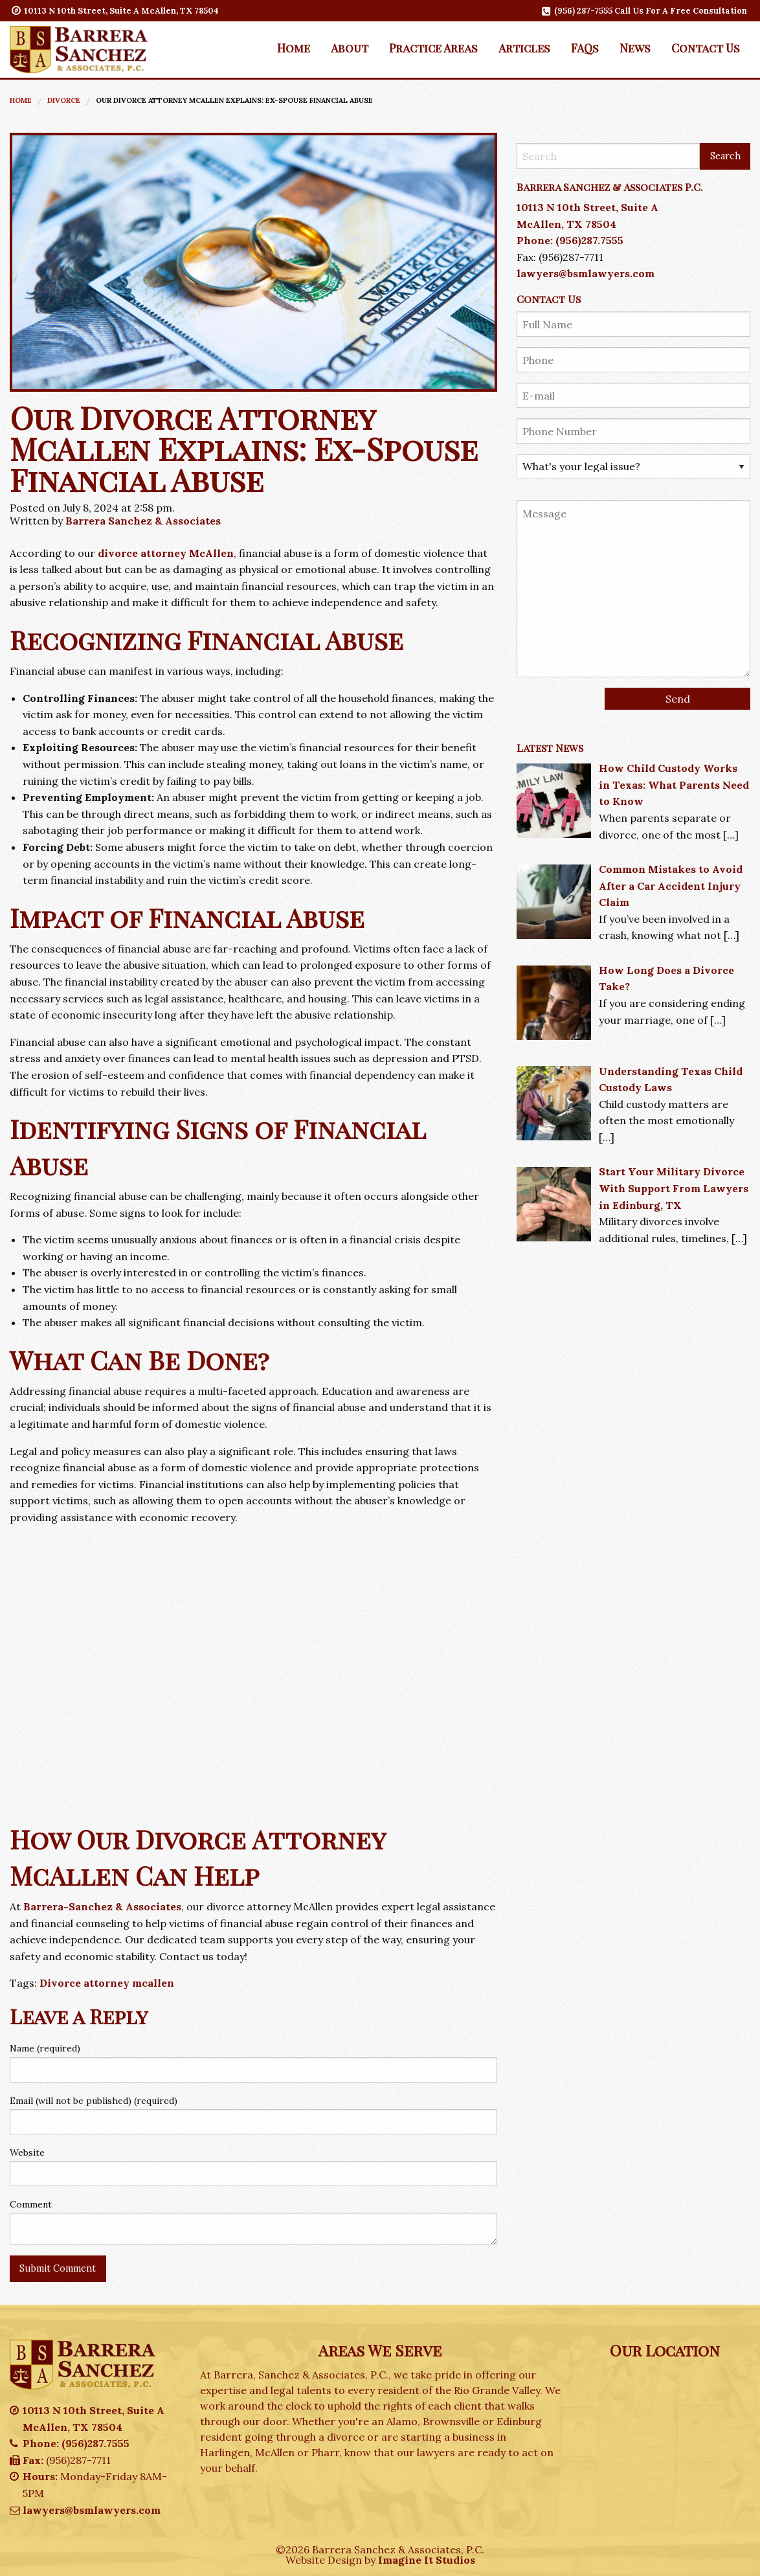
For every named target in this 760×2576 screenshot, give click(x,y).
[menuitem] (293, 47)
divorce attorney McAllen (166, 553)
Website (27, 2152)
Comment (31, 2204)
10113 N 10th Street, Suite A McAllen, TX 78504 (116, 10)
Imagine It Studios (426, 2559)
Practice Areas (433, 47)
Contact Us (705, 47)
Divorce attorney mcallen (106, 1982)
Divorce (63, 100)
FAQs (585, 47)
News (635, 47)
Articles (524, 47)
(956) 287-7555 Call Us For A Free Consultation (645, 10)
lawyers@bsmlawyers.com (585, 273)
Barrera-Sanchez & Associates (102, 1906)
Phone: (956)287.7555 (570, 240)
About (349, 47)
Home (293, 47)
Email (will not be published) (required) (93, 2101)
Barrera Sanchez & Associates (143, 520)
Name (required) (45, 2048)
